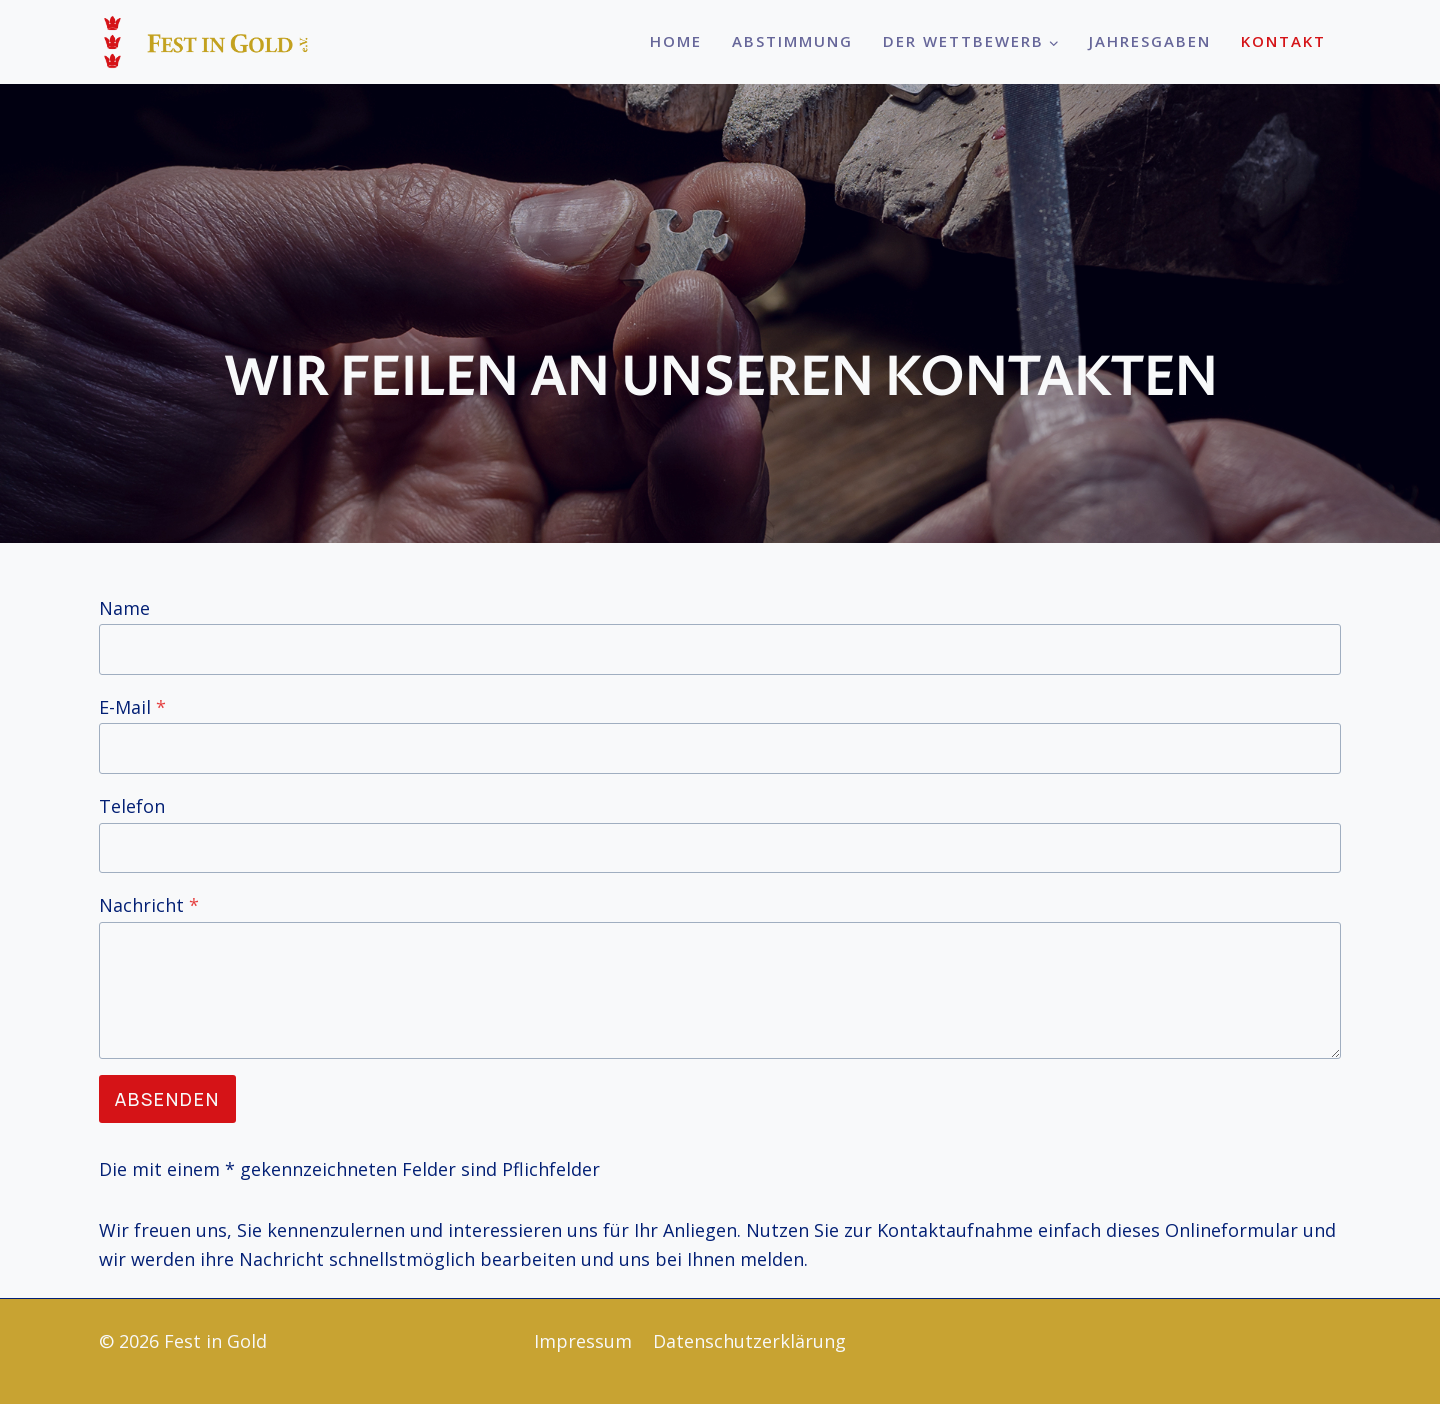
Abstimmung (792, 41)
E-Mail (132, 707)
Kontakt (1283, 41)
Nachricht (149, 905)
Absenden (167, 1099)
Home (676, 41)
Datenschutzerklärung (749, 1341)
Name (124, 608)
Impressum (583, 1341)
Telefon (132, 806)
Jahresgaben (1150, 41)
